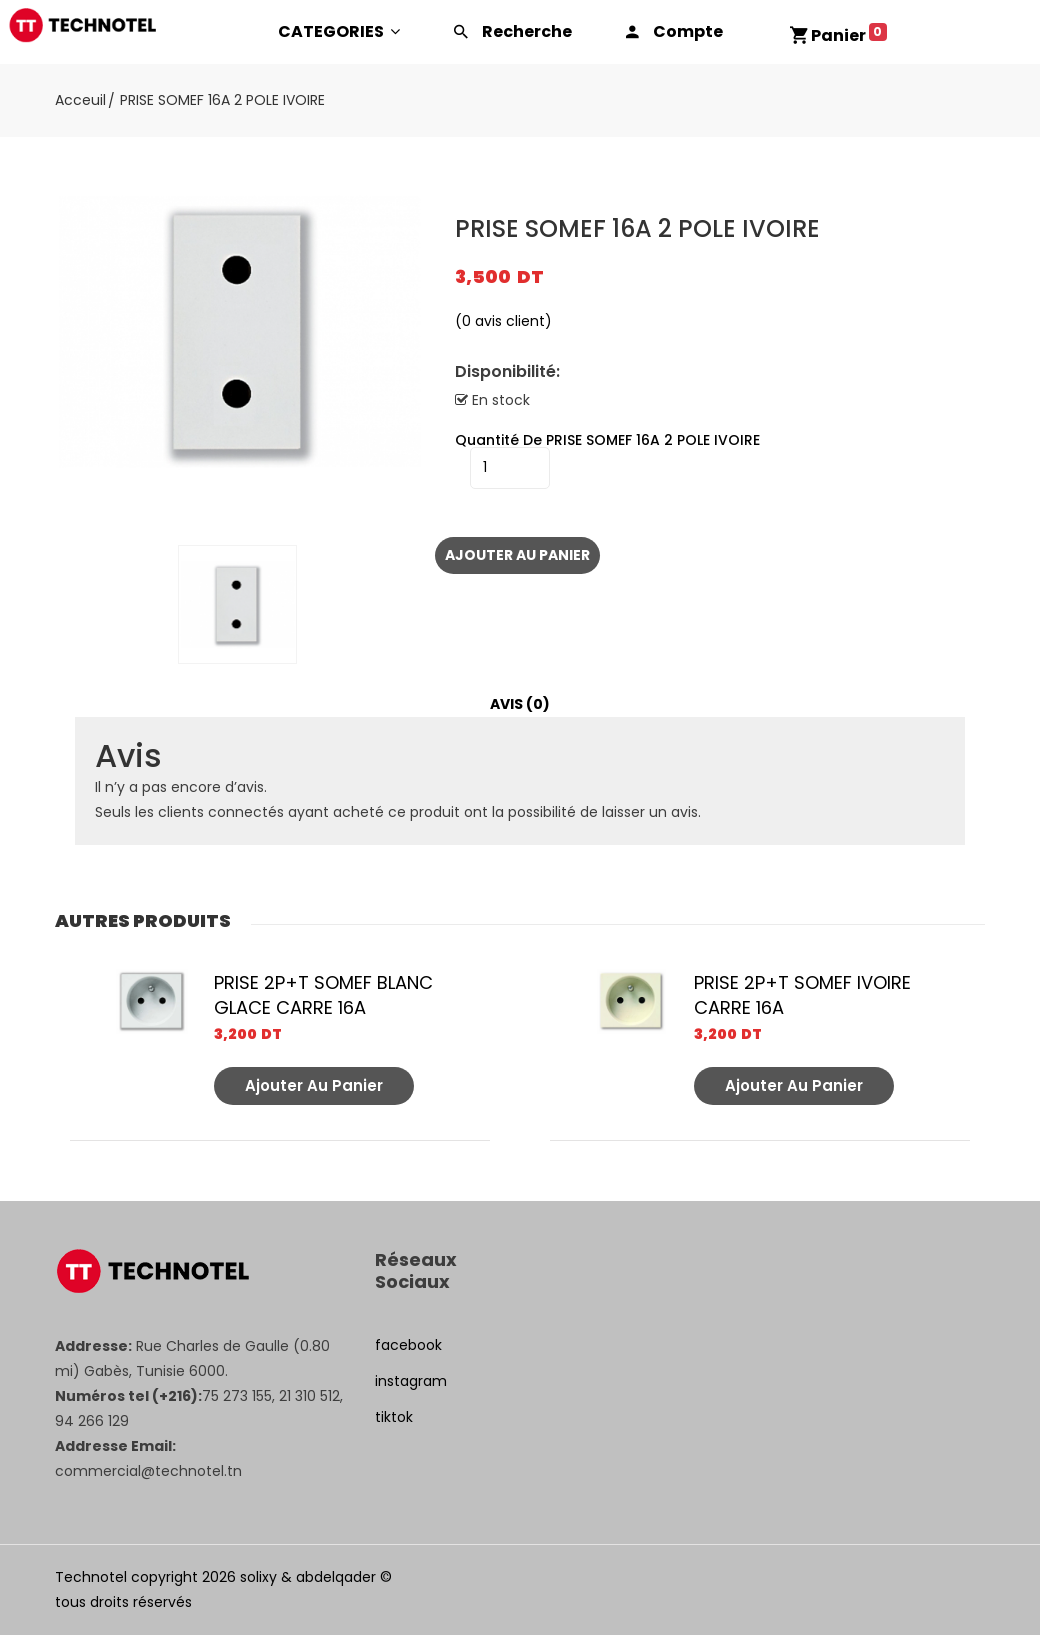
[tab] (520, 704)
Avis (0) (520, 704)
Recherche (527, 31)
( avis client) (503, 321)
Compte (688, 31)
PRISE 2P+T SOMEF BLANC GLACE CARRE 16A (323, 995)
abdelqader (336, 1577)
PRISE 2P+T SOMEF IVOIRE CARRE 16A (802, 995)
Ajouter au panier (517, 555)
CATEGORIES (339, 31)
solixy (258, 1577)
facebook (408, 1345)
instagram (411, 1381)
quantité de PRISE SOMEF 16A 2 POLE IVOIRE (607, 440)
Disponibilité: (507, 372)
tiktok (394, 1417)
